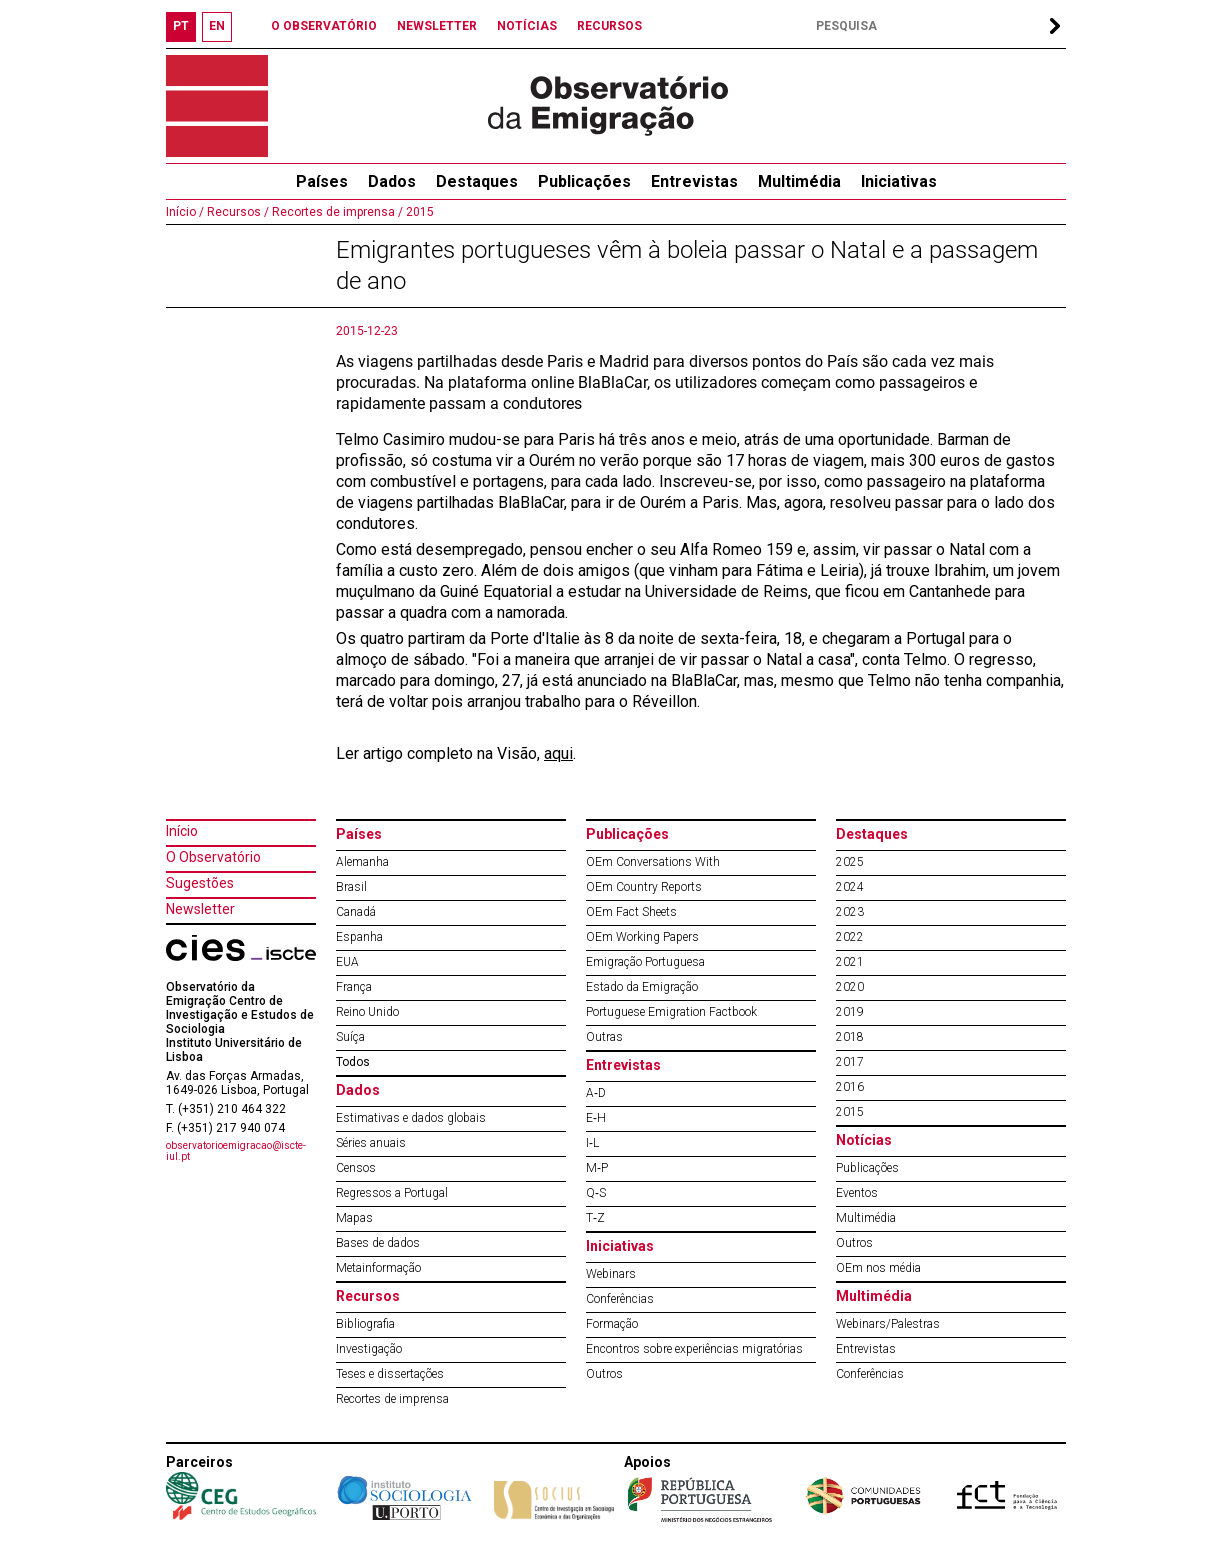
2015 (418, 212)
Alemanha (362, 862)
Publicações (584, 181)
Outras (604, 1037)
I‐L (592, 1143)
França (354, 987)
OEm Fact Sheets (631, 912)
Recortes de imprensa (392, 1399)
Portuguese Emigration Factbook (671, 1012)
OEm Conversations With (653, 862)
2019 (850, 1012)
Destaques (477, 181)
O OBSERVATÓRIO (324, 26)
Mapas (354, 1218)
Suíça (350, 1037)
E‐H (596, 1118)
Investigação (369, 1349)
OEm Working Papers (642, 937)
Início (182, 831)
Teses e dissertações (390, 1374)
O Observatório (213, 857)
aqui (558, 753)
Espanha (359, 937)
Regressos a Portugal (392, 1193)
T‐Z (595, 1218)
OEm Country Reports (644, 887)
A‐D (596, 1093)
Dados (392, 181)
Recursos (368, 1296)
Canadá (356, 912)
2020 (850, 987)
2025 (850, 862)
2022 (850, 937)
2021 (850, 962)
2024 (850, 887)
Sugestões (200, 883)
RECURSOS (609, 26)
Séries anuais (371, 1143)
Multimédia (799, 181)
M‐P (597, 1168)
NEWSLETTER (437, 26)
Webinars (611, 1274)
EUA (347, 962)
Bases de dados (378, 1243)
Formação (612, 1324)
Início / (185, 212)
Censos (356, 1168)
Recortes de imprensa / (336, 212)
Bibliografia (365, 1324)
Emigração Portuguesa (645, 962)
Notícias (864, 1140)
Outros (604, 1374)
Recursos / (236, 212)
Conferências (620, 1299)
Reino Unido (367, 1012)
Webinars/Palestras (888, 1324)
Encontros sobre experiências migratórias (694, 1349)
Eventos (857, 1193)
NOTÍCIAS (527, 26)
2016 (850, 1087)
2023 (850, 912)
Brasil (351, 887)
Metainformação (378, 1268)
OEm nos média (878, 1268)
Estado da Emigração (642, 987)
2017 (850, 1062)
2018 (850, 1037)
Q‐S (596, 1193)
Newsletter (200, 909)
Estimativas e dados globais (411, 1118)
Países (359, 834)
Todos (353, 1062)
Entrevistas (694, 181)
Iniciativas (899, 181)
